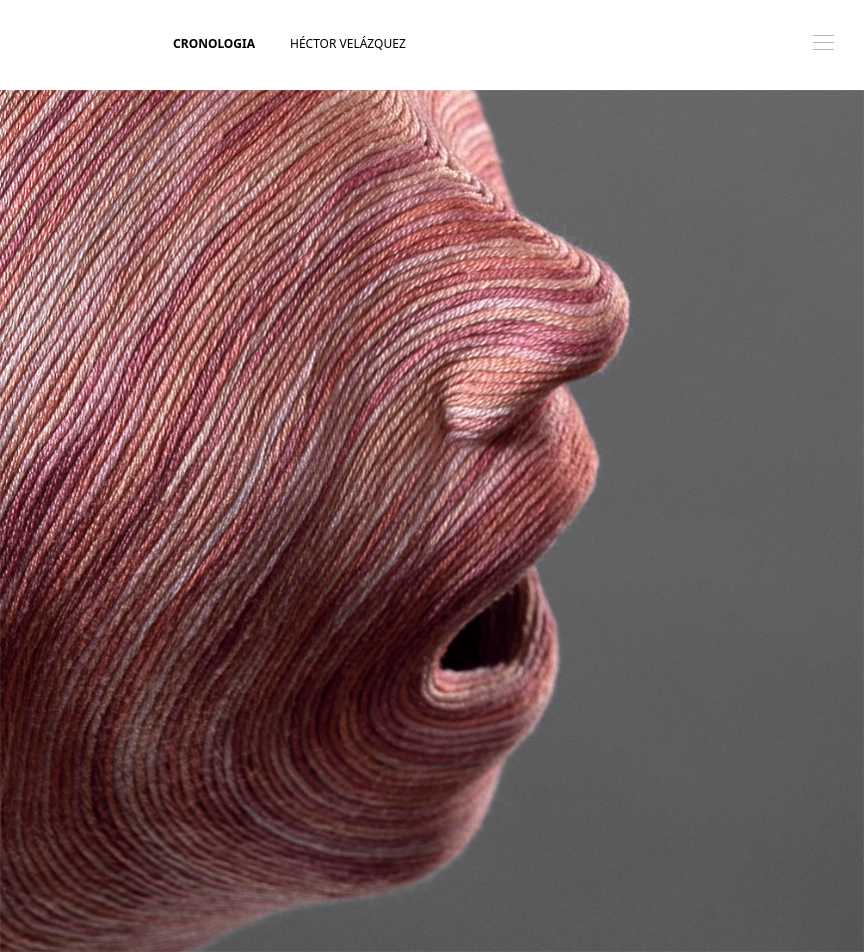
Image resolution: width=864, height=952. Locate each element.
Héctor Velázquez (348, 43)
